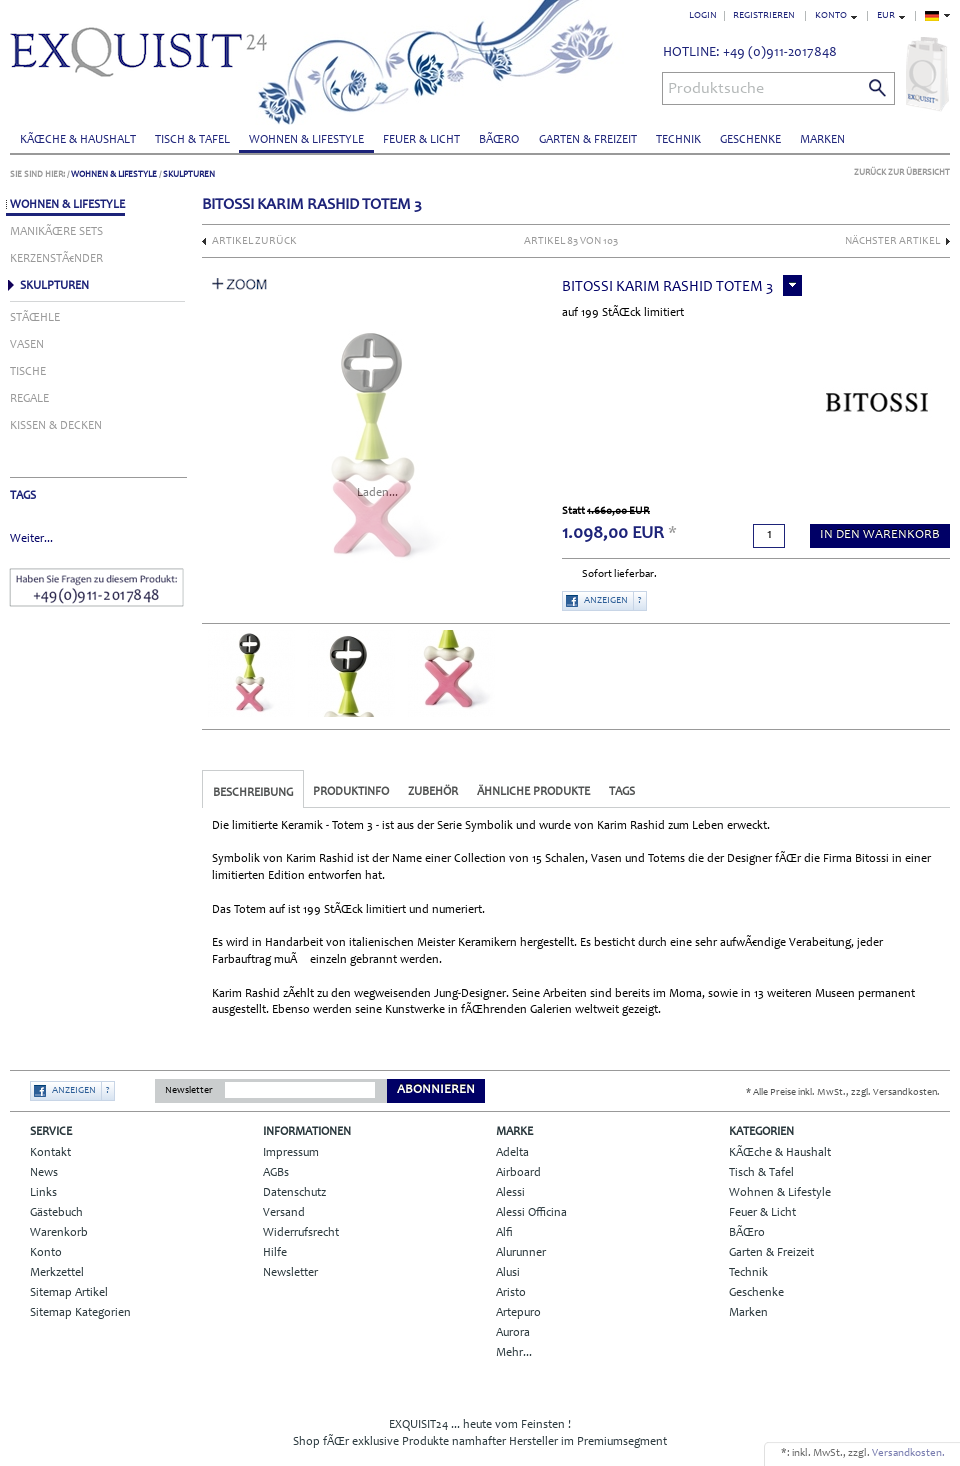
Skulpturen (189, 174)
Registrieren (764, 16)
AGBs (276, 1173)
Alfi (504, 1233)
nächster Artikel (892, 241)
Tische (28, 372)
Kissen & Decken (56, 426)
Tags (622, 792)
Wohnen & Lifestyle (306, 140)
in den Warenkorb (880, 535)
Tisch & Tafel (192, 140)
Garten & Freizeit (588, 140)
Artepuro (518, 1313)
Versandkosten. (908, 1453)
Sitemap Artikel (69, 1293)
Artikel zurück (254, 241)
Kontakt (50, 1153)
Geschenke (750, 140)
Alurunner (521, 1253)
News (44, 1173)
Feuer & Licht (421, 140)
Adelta (512, 1153)
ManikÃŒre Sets (56, 232)
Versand (284, 1213)
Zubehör (433, 792)
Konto (46, 1253)
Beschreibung (253, 793)
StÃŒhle (35, 318)
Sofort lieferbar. (619, 574)
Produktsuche (716, 89)
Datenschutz (294, 1193)
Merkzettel (57, 1273)
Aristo (511, 1293)
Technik (678, 140)
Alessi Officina (531, 1213)
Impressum (291, 1153)
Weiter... (31, 539)
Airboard (518, 1173)
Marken (822, 140)
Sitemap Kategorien (80, 1313)
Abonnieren (436, 1090)
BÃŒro (499, 140)
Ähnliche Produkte (533, 792)
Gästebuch (56, 1213)
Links (43, 1193)
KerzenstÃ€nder (56, 259)
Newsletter (189, 1091)
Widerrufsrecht (301, 1233)
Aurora (513, 1333)
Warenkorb (59, 1233)
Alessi (510, 1193)
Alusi (508, 1273)
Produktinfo (351, 792)
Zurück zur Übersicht (902, 172)
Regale (29, 399)
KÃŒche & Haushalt (78, 140)
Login (703, 16)
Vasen (27, 345)
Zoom (240, 284)
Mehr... (514, 1353)
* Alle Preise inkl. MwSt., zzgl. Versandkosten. (843, 1093)
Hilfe (275, 1253)
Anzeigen (606, 601)
